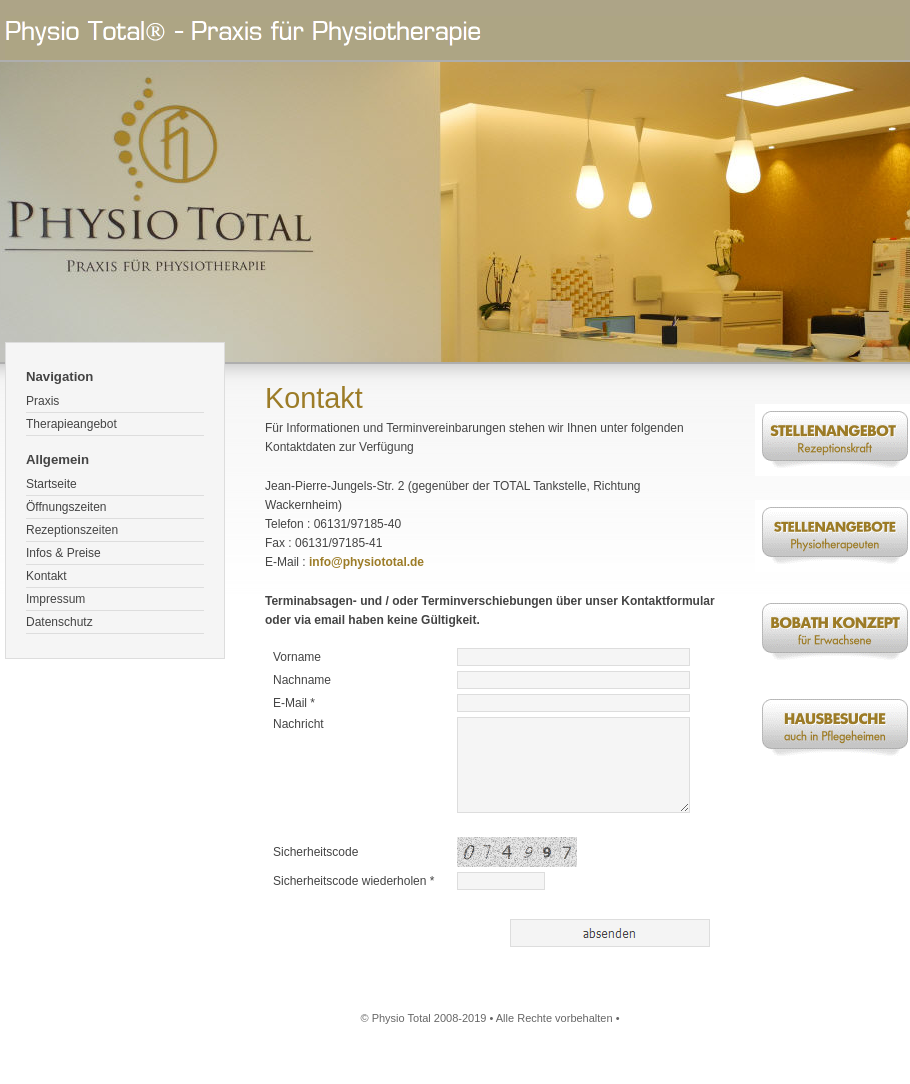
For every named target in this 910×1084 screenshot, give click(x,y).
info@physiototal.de (366, 562)
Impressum (55, 599)
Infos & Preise (63, 553)
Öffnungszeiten (66, 507)
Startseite (51, 484)
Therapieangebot (71, 424)
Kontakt (46, 576)
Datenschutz (59, 622)
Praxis (42, 401)
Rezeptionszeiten (72, 530)
